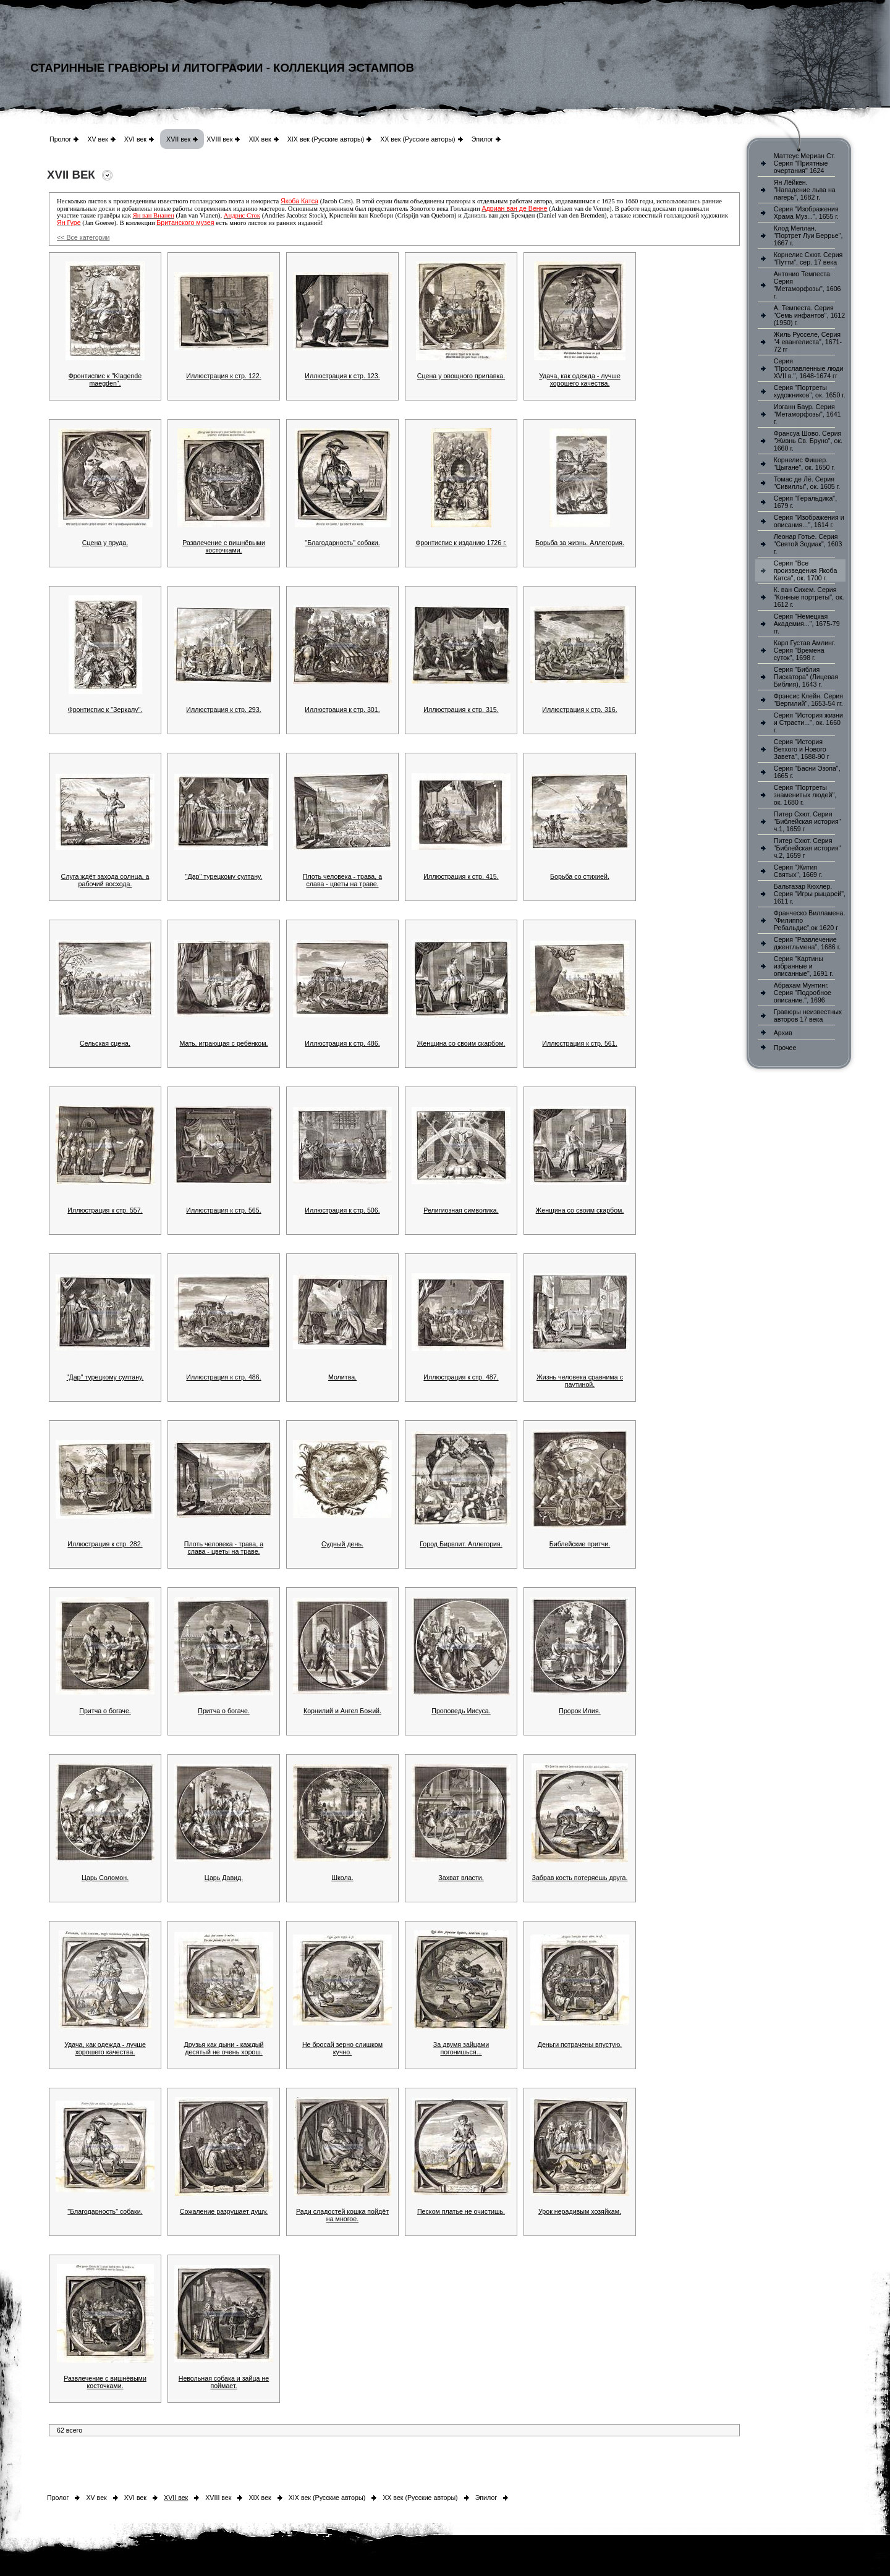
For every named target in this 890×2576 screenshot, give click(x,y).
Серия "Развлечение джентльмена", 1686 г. (807, 943)
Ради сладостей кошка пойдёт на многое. (342, 2215)
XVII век (178, 139)
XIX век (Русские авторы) (325, 139)
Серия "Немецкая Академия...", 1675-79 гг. (807, 623)
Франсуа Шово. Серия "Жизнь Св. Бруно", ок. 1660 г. (808, 441)
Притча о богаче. (105, 1710)
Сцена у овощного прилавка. (461, 375)
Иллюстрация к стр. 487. (460, 1377)
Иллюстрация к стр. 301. (342, 709)
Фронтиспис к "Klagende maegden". (105, 379)
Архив (783, 1032)
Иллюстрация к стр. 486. (342, 1043)
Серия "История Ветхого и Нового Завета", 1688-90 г (801, 749)
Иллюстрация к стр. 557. (104, 1210)
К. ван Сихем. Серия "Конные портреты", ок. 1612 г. (809, 597)
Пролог (60, 139)
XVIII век (219, 139)
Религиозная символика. (460, 1210)
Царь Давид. (224, 1877)
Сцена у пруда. (105, 542)
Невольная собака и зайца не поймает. (224, 2382)
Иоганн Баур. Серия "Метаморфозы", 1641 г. (807, 414)
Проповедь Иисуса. (461, 1710)
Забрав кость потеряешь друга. (580, 1877)
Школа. (342, 1877)
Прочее (785, 1047)
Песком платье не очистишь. (461, 2211)
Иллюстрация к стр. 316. (579, 709)
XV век (97, 139)
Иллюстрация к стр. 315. (460, 709)
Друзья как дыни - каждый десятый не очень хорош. (224, 2048)
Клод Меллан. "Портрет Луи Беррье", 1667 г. (808, 235)
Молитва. (342, 1377)
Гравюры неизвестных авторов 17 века (808, 1015)
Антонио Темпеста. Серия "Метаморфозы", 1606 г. (807, 285)
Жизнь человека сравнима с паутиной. (579, 1380)
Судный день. (342, 1544)
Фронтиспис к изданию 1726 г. (460, 542)
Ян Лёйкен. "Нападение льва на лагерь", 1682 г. (805, 190)
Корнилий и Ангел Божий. (342, 1710)
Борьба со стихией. (579, 876)
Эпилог (483, 139)
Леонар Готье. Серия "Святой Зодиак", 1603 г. (808, 544)
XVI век (135, 139)
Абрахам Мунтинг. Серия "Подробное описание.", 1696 (802, 992)
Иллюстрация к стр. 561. (579, 1043)
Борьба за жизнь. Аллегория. (579, 542)
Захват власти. (460, 1877)
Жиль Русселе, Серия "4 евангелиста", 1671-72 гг (808, 342)
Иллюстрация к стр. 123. (342, 375)
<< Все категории (83, 237)
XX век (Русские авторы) (417, 139)
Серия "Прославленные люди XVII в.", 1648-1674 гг (809, 368)
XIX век (259, 139)
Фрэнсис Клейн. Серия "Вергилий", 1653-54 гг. (808, 699)
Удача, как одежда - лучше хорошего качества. (580, 379)
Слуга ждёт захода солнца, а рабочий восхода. (105, 880)
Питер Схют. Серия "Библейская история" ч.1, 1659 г (807, 821)
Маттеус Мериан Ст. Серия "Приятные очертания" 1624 (805, 163)
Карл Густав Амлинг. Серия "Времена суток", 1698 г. (805, 650)
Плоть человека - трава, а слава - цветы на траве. (342, 880)
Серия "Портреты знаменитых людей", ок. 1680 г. (805, 795)
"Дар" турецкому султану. (224, 876)
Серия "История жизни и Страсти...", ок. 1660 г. (808, 722)
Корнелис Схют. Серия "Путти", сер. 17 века (808, 258)
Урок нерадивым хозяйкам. (579, 2211)
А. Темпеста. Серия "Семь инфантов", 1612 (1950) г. (809, 315)
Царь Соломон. (105, 1877)
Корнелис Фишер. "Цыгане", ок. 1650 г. (804, 463)
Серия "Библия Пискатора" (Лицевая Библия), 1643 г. (806, 677)
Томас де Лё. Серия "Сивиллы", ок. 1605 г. (807, 482)
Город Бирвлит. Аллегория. (461, 1544)
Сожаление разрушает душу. (224, 2211)
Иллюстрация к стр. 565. (223, 1210)
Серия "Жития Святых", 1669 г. (798, 870)
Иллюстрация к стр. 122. (223, 375)
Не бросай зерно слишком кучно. (342, 2048)
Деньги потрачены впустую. (580, 2044)
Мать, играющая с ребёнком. (223, 1043)
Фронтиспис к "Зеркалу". (105, 709)
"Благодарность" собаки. (342, 542)
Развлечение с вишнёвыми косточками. (223, 546)
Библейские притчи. (580, 1544)
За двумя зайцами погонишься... (461, 2048)
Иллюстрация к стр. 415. (460, 876)
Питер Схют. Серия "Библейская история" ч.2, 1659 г (807, 848)
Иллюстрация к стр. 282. (104, 1544)
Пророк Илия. (580, 1710)
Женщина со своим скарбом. (461, 1043)
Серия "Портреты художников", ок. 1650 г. (810, 391)
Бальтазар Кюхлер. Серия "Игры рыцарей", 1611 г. (810, 894)
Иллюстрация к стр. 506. (342, 1210)
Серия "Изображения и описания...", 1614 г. (809, 521)
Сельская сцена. (105, 1043)
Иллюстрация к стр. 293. (223, 709)
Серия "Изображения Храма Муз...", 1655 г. (806, 212)
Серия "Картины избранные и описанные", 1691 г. (803, 966)
